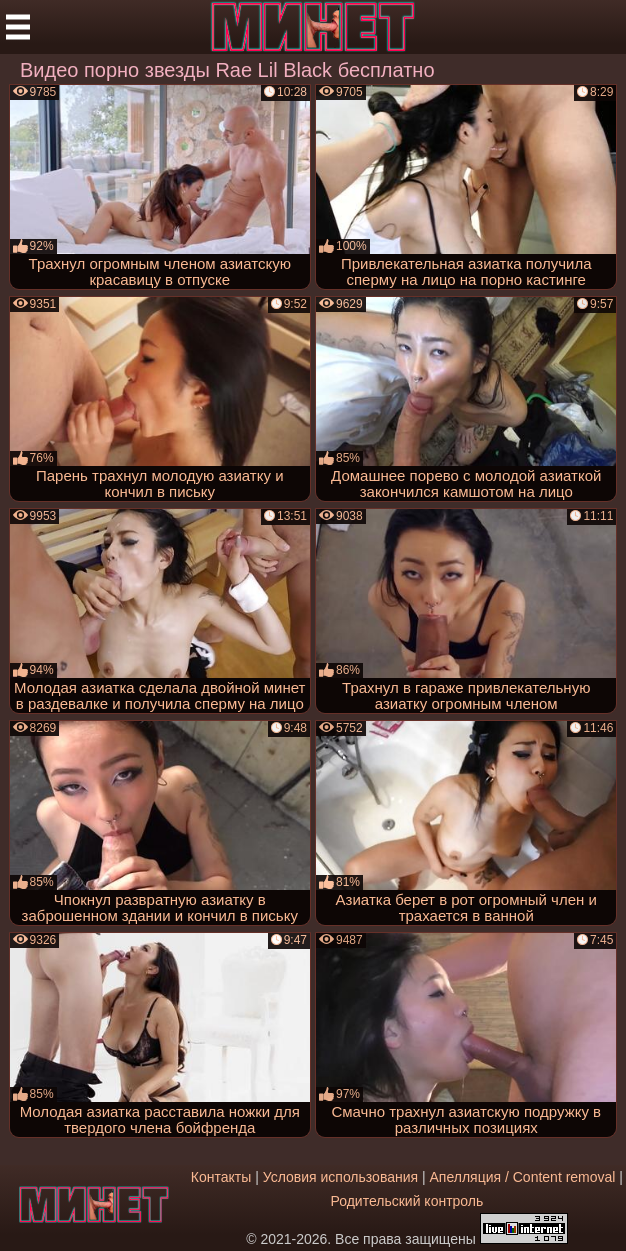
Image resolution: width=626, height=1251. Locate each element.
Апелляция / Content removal (523, 1177)
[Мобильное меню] (18, 27)
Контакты (221, 1177)
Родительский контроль (406, 1201)
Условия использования (340, 1177)
